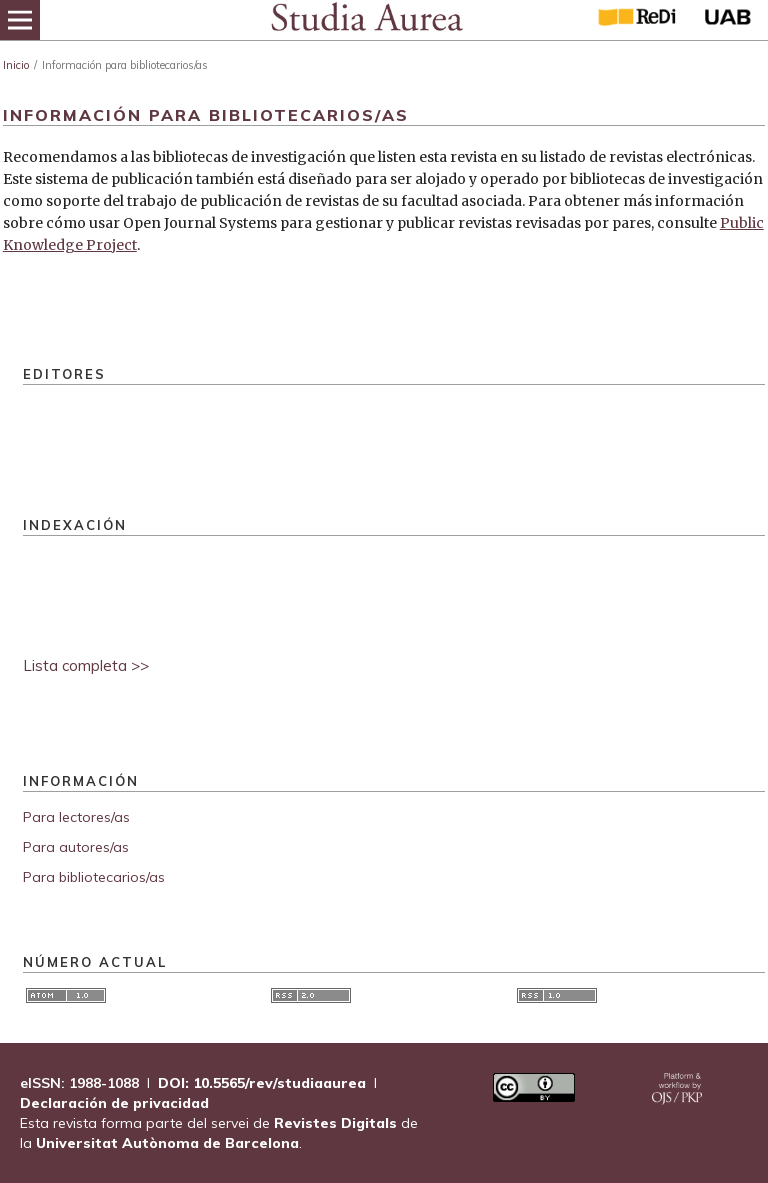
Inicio (16, 65)
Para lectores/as (76, 817)
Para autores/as (76, 847)
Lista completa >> (86, 665)
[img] (366, 20)
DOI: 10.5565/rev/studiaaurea (262, 1083)
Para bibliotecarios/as (94, 877)
